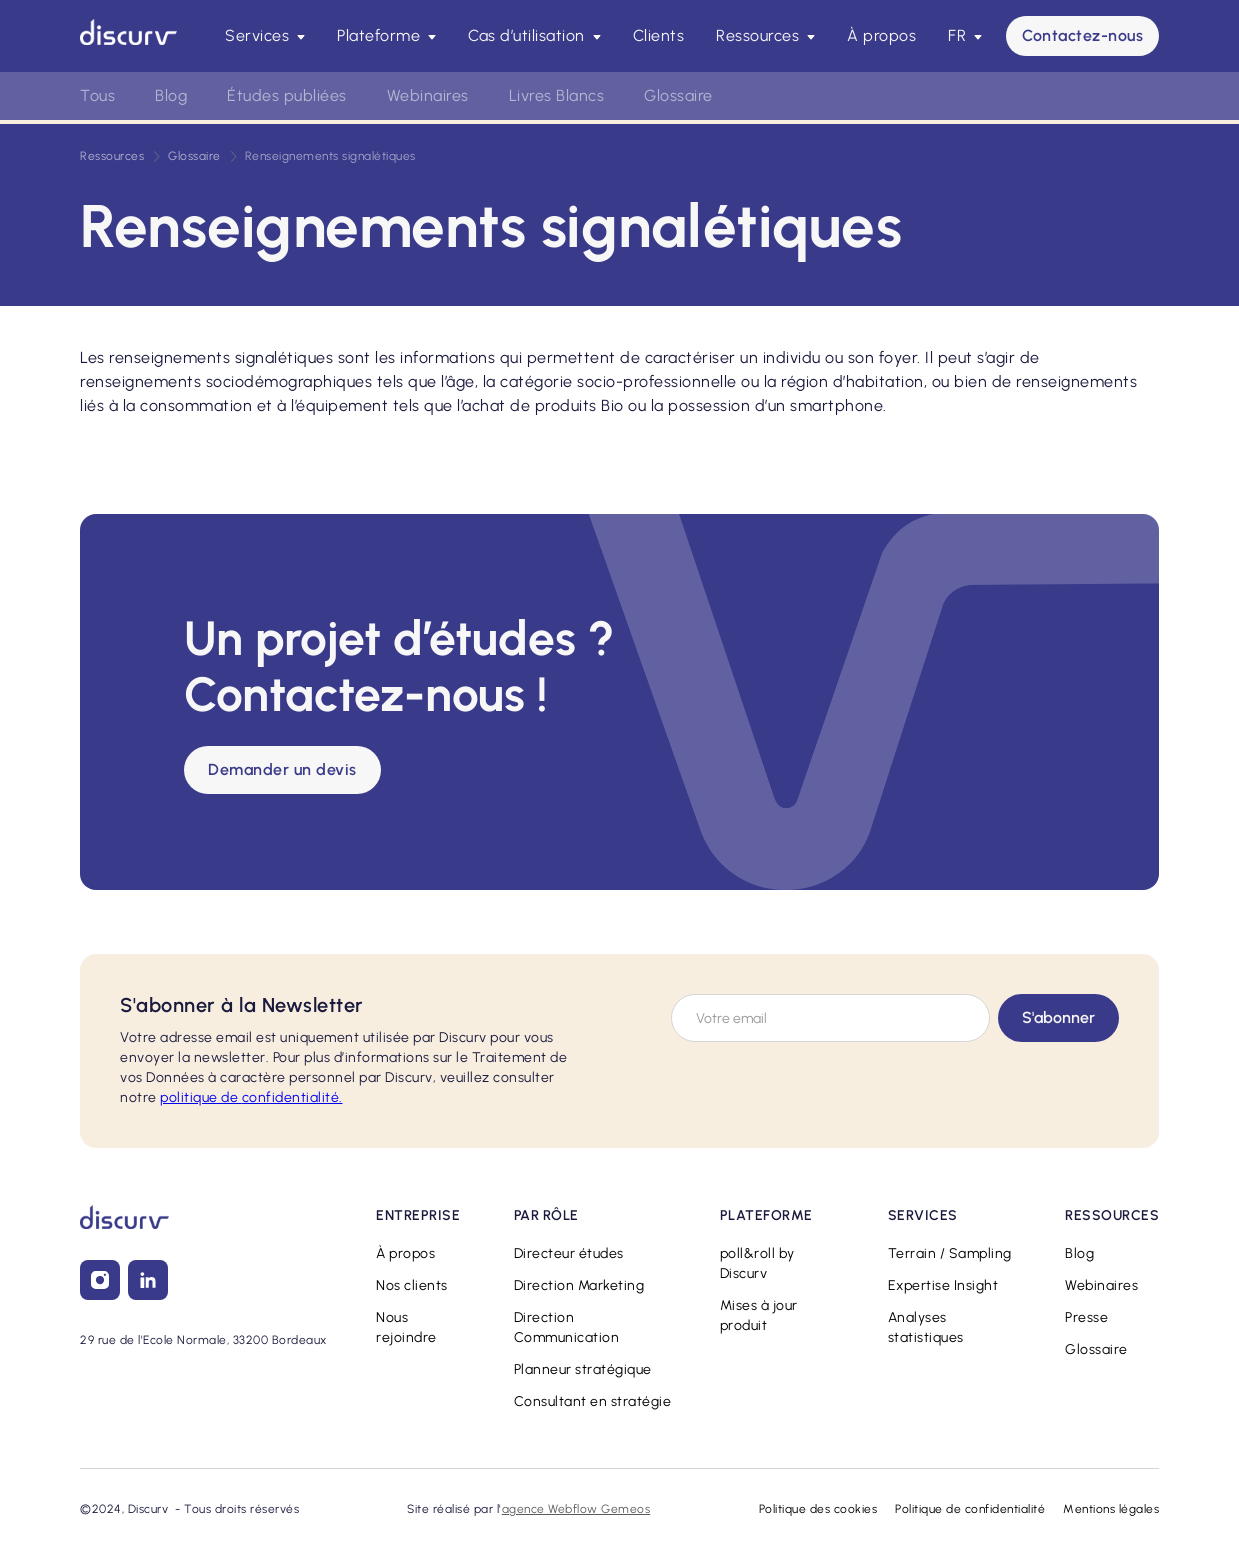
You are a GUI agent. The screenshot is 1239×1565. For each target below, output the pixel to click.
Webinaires (428, 95)
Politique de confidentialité (970, 1509)
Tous (97, 95)
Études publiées (287, 95)
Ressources (112, 156)
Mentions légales (1111, 1509)
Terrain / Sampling (950, 1253)
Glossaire (678, 95)
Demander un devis (282, 769)
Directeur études (569, 1253)
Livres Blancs (557, 95)
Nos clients (412, 1285)
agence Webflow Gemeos (576, 1509)
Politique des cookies (818, 1509)
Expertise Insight (943, 1285)
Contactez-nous (1082, 35)
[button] (265, 36)
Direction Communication (567, 1327)
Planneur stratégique (583, 1369)
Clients (659, 35)
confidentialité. (251, 1097)
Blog (171, 95)
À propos (881, 35)
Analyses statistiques (926, 1327)
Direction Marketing (579, 1285)
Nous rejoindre (406, 1327)
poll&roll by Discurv (757, 1263)
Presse (1086, 1317)
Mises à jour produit (759, 1315)
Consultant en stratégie (593, 1401)
